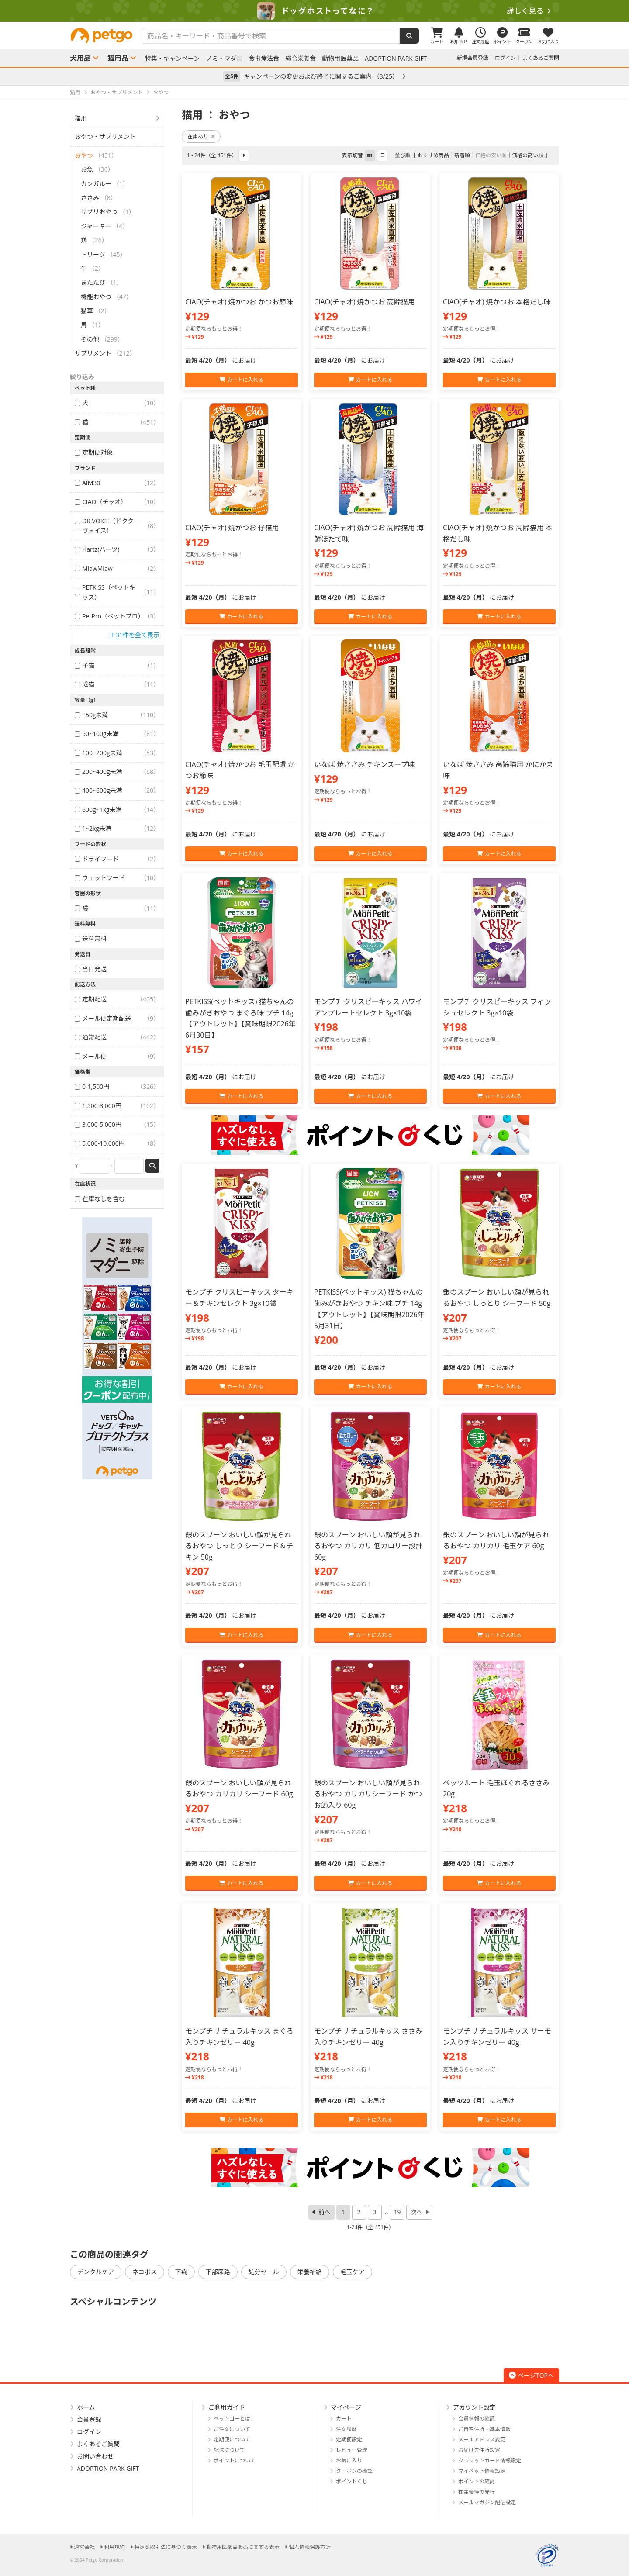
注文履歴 (346, 2429)
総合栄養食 (300, 58)
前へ (324, 2212)
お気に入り (349, 2460)
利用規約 (114, 2547)
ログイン (505, 58)
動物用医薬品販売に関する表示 (243, 2547)
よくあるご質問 (540, 58)
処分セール (264, 2272)
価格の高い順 (527, 155)
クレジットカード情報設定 (489, 2460)
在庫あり (201, 136)
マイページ (346, 2407)
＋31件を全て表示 (134, 635)
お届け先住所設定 (479, 2450)
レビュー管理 (351, 2450)
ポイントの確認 (476, 2481)
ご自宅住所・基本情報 (484, 2429)
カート (344, 2418)
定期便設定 (349, 2439)
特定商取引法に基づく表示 (165, 2547)
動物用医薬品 (340, 58)
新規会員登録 (472, 58)
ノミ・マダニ (224, 58)
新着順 (462, 155)
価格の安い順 (491, 155)
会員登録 (89, 2419)
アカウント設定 (474, 2407)
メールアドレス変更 (481, 2439)
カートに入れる (241, 379)
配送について (229, 2450)
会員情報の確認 (476, 2418)
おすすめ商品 (433, 155)
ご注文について (232, 2429)
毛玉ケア (352, 2272)
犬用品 (80, 58)
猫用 (81, 118)
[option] (314, 11)
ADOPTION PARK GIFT (396, 58)
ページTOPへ (531, 2375)
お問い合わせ (95, 2456)
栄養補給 (309, 2272)
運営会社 (84, 2547)
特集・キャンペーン (172, 58)
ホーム (86, 2407)
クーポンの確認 (354, 2471)
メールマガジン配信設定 (487, 2502)
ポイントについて (235, 2460)
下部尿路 (218, 2272)
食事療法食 (264, 58)
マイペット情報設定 (481, 2471)
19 (397, 2212)
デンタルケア (95, 2272)
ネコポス (144, 2272)
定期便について (232, 2439)
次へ (416, 2212)
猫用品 (117, 58)
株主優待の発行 (476, 2492)
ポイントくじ (351, 2481)
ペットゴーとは (232, 2418)
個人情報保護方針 (310, 2547)
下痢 (181, 2272)
